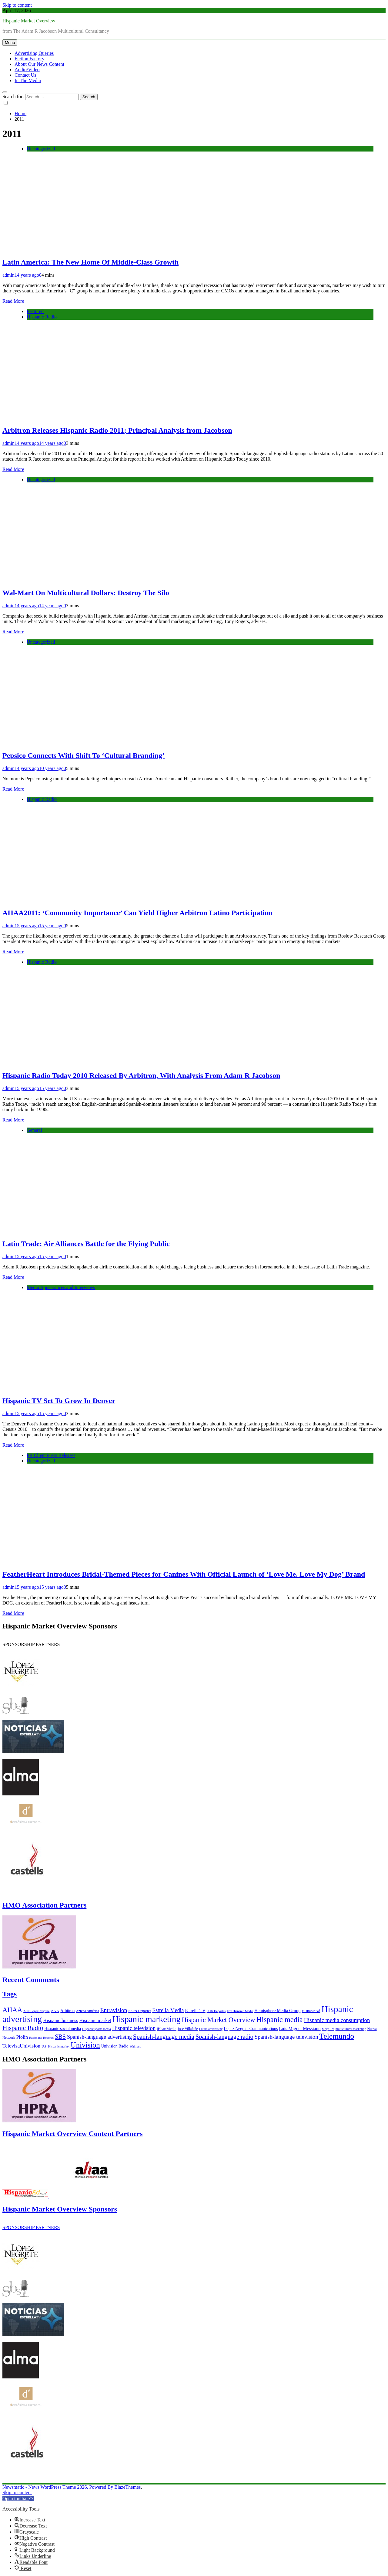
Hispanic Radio (42, 316)
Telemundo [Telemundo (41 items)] (336, 2036)
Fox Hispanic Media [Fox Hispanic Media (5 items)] (240, 2011)
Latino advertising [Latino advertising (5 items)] (211, 2029)
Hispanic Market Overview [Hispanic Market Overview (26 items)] (218, 2020)
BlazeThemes (127, 2487)
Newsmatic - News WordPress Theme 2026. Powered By (58, 2487)
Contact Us (25, 75)
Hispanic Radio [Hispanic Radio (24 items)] (22, 2027)
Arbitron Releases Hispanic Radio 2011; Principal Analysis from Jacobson (117, 430)
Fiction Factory (29, 58)
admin (8, 275)
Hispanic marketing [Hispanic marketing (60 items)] (146, 2019)
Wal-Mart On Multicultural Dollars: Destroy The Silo (85, 593)
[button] (18, 2498)
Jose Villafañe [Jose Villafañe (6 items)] (188, 2029)
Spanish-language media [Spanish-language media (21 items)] (163, 2036)
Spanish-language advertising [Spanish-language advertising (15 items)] (99, 2037)
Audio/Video (27, 69)
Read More (13, 301)
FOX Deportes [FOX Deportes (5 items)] (216, 2011)
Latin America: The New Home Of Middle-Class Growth (90, 262)
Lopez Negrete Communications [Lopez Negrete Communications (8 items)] (251, 2028)
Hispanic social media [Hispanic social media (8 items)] (62, 2028)
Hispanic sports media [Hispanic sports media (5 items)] (96, 2029)
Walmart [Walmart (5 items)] (135, 2046)
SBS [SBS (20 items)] (60, 2036)
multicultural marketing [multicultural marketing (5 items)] (351, 2029)
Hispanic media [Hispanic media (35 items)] (279, 2019)
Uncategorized (41, 148)
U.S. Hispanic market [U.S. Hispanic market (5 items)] (55, 2046)
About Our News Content (39, 64)
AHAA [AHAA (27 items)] (12, 2010)
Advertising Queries (34, 53)
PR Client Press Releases (51, 1455)
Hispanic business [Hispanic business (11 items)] (60, 2020)
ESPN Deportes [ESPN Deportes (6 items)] (139, 2011)
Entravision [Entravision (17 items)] (113, 2010)
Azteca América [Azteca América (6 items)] (87, 2011)
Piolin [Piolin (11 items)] (22, 2037)
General (34, 1130)
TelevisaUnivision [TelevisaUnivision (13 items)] (21, 2046)
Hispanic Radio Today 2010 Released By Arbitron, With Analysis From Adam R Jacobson (141, 1075)
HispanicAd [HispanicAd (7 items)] (311, 2011)
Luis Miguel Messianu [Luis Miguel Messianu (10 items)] (299, 2028)
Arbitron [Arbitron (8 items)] (67, 2010)
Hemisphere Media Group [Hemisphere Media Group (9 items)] (277, 2010)
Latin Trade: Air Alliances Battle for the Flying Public (86, 1244)
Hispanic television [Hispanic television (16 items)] (134, 2028)
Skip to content (17, 5)
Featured (35, 311)
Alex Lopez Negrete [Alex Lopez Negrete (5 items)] (36, 2011)
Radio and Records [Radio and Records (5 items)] (41, 2037)
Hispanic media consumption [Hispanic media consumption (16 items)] (337, 2020)
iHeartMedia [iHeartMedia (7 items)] (166, 2029)
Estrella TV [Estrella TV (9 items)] (195, 2010)
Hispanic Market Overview (28, 20)
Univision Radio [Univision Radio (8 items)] (115, 2046)
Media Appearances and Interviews (61, 1287)
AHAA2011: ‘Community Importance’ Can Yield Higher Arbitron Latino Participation (137, 913)
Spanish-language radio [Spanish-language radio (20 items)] (224, 2036)
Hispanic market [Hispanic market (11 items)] (95, 2020)
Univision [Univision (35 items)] (85, 2045)
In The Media (28, 80)
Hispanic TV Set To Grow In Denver (58, 1401)
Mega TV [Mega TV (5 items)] (328, 2029)
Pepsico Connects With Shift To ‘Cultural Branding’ (83, 755)
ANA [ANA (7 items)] (55, 2011)
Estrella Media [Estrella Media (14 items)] (168, 2010)
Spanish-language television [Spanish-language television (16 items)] (286, 2037)
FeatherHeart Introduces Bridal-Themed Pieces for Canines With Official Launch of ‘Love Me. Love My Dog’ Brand (183, 1574)
